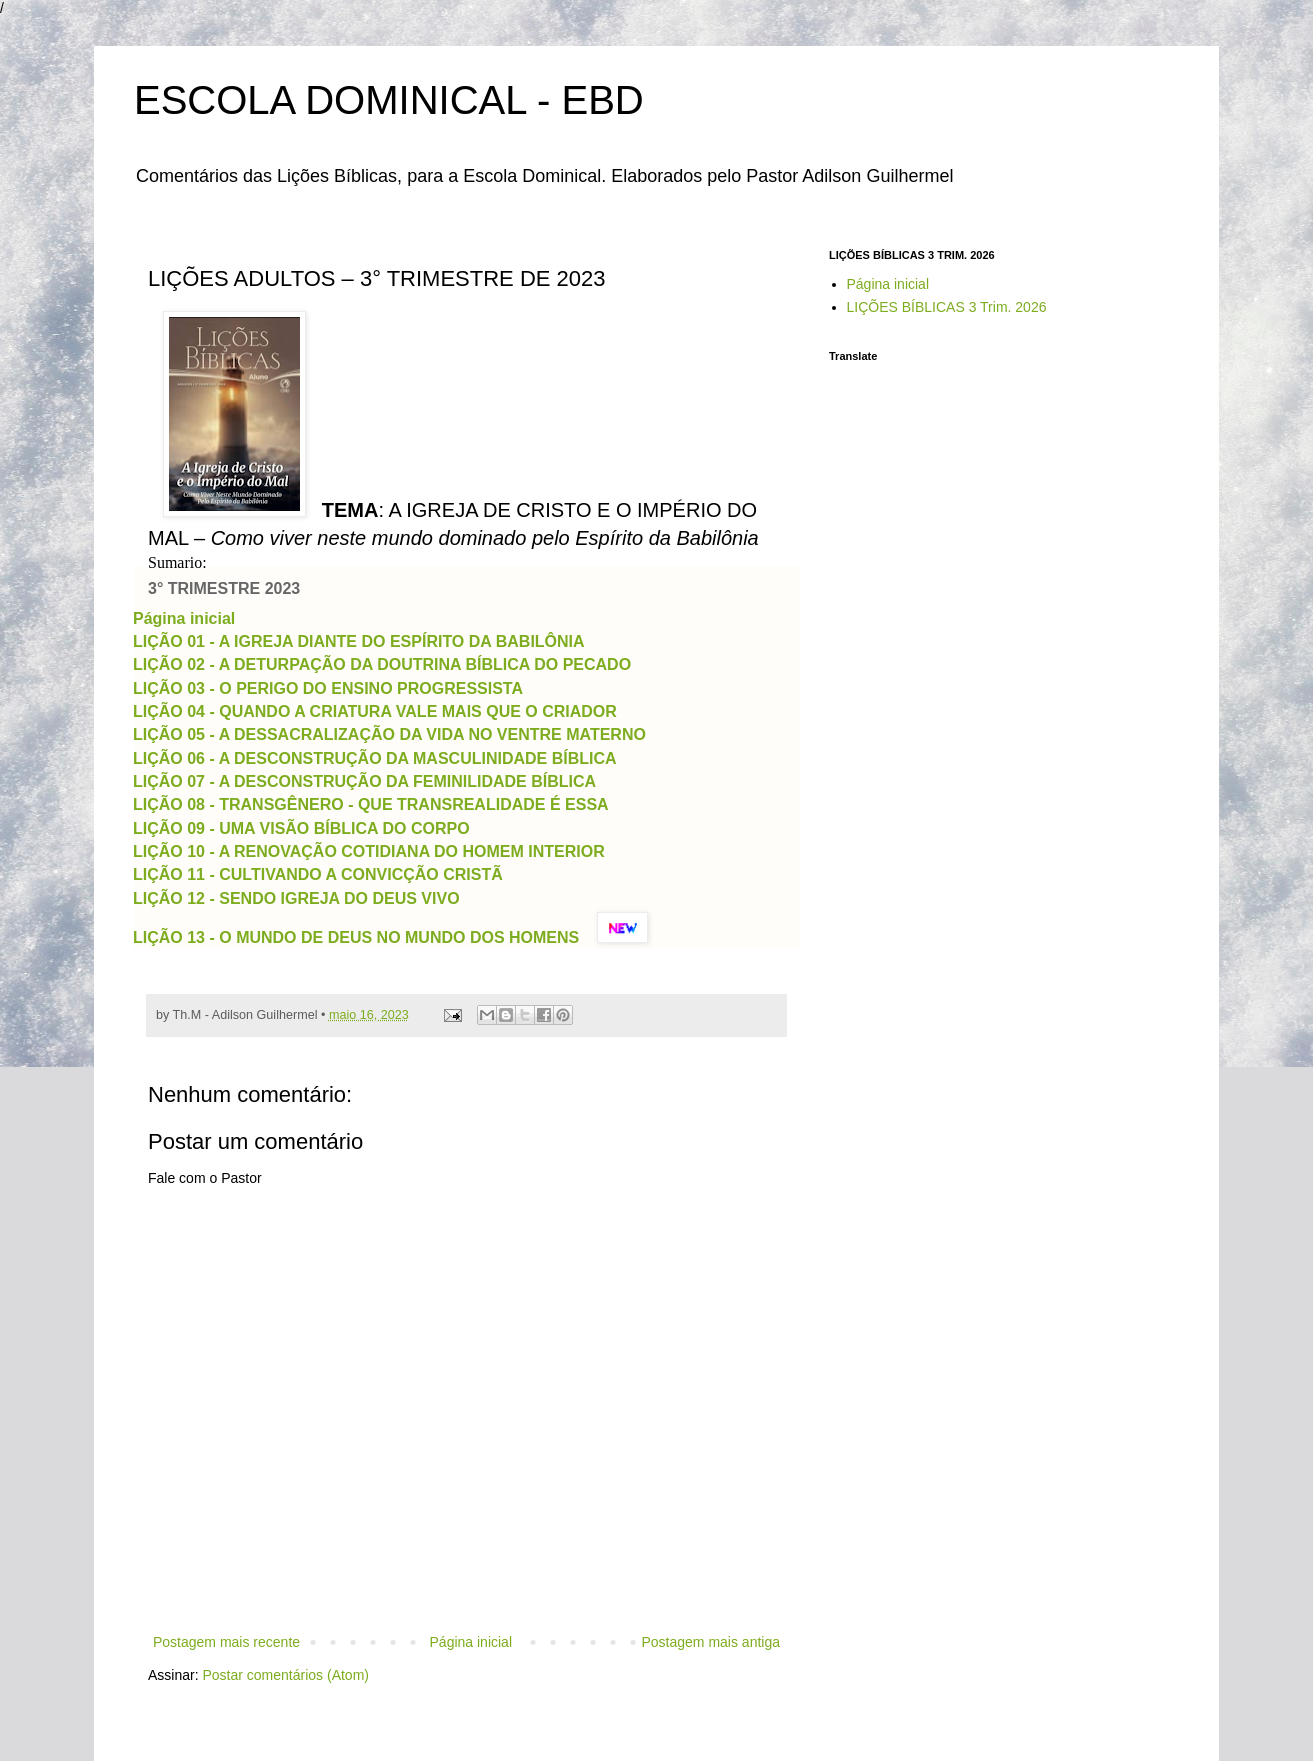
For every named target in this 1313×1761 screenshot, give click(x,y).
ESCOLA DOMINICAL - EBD (389, 100)
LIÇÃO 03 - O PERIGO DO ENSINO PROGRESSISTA (327, 688)
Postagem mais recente (226, 1642)
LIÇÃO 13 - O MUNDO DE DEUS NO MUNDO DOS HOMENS (356, 937)
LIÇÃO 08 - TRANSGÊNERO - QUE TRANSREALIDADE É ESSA (370, 804)
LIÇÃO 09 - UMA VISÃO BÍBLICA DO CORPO (301, 828)
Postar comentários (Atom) (285, 1675)
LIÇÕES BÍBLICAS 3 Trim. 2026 (947, 307)
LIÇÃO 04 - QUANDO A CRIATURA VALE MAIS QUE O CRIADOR (375, 711)
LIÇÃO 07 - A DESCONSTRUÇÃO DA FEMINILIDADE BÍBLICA (364, 781)
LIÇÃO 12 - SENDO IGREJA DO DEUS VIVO (296, 898)
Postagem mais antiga (710, 1642)
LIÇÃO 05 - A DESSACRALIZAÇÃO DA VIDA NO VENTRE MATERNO (389, 734)
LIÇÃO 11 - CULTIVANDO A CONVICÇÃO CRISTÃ (318, 874)
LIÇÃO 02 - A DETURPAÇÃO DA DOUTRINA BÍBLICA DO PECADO (382, 664)
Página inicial (184, 618)
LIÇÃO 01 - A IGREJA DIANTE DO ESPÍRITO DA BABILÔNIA (358, 641)
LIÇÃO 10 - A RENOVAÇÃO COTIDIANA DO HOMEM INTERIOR (369, 851)
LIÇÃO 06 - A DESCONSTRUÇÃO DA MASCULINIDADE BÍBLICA (374, 758)
